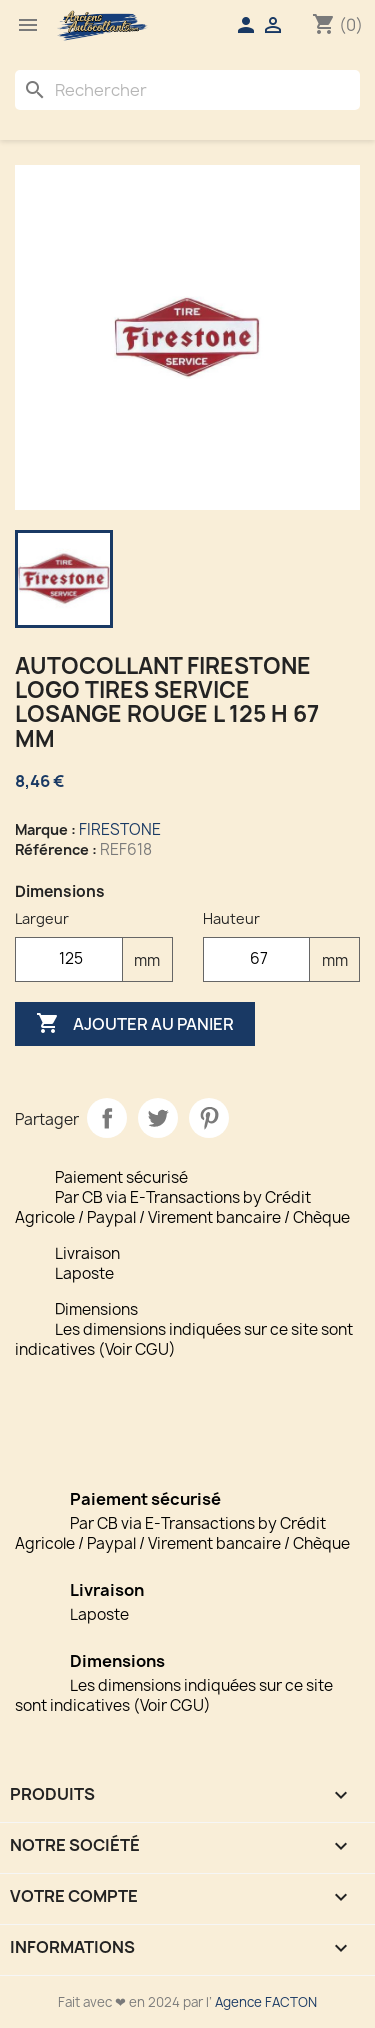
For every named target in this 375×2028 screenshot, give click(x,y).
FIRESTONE (120, 829)
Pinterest (209, 1118)
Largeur (42, 918)
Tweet (158, 1118)
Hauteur (231, 918)
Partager (107, 1118)
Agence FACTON (266, 2002)
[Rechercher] (187, 90)
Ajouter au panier (135, 1024)
